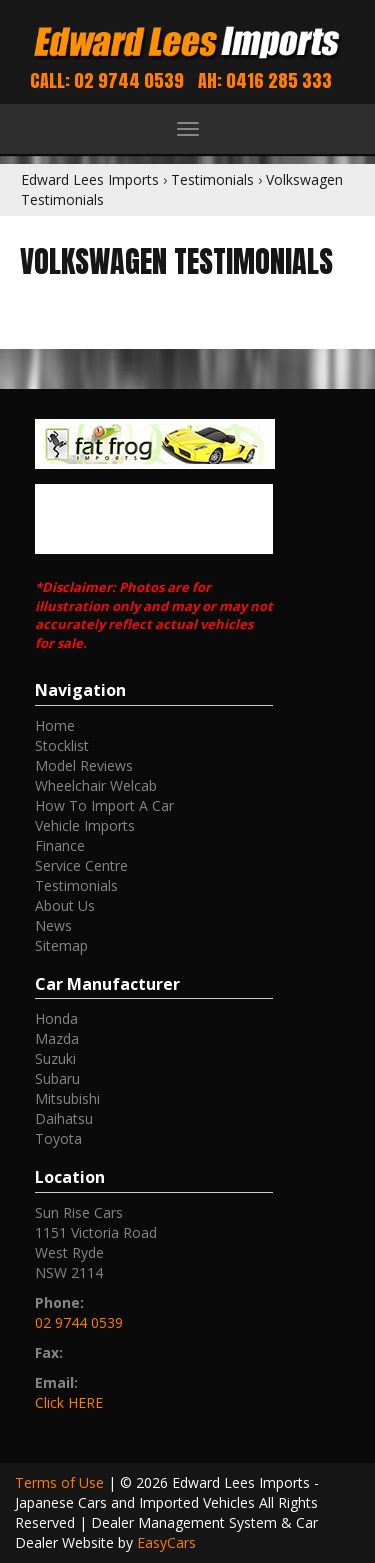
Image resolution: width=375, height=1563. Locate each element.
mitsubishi (67, 1098)
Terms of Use (61, 1482)
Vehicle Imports (85, 825)
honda (56, 1018)
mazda (57, 1038)
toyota (58, 1138)
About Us (65, 905)
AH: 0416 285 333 (265, 80)
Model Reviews (84, 765)
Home (55, 725)
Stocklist (62, 745)
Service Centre (81, 865)
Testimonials (212, 179)
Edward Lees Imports (90, 179)
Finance (60, 845)
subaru (57, 1078)
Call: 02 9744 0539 (107, 80)
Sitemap (61, 945)
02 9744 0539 (79, 1322)
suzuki (55, 1058)
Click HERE (69, 1402)
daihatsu (64, 1118)
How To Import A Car (104, 805)
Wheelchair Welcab (96, 785)
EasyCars (166, 1542)
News (53, 925)
